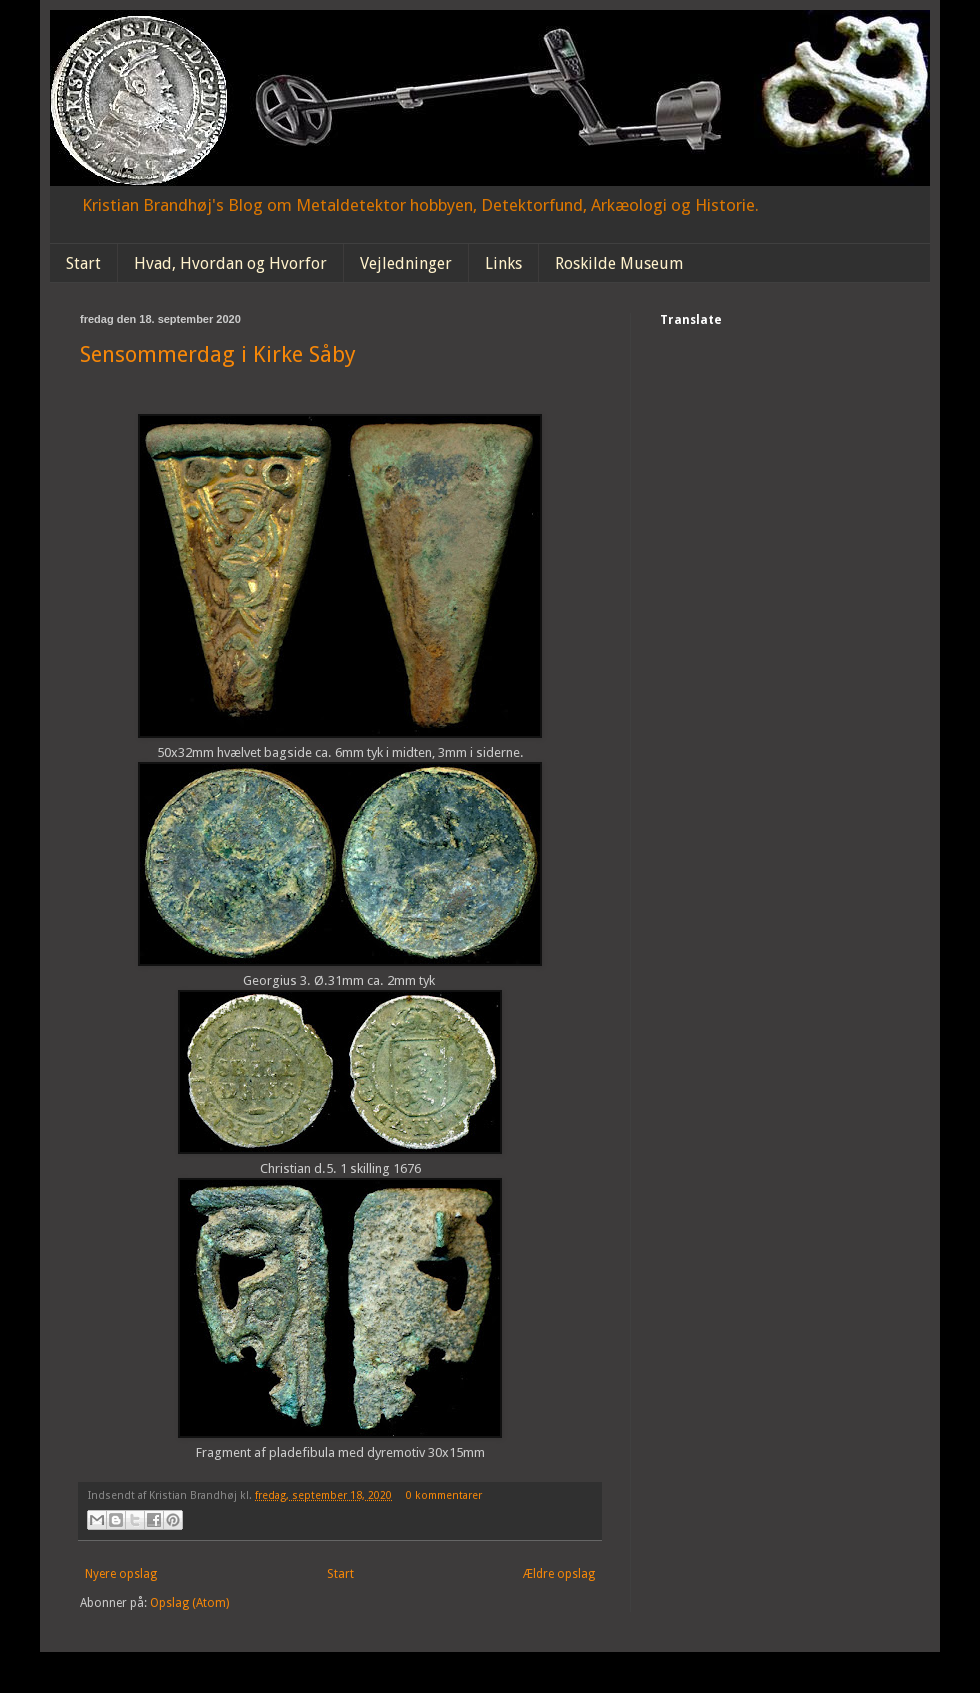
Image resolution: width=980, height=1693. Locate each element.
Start (83, 263)
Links (503, 263)
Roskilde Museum (619, 263)
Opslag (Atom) (189, 1603)
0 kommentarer (444, 1495)
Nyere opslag (121, 1574)
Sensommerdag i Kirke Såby (218, 354)
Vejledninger (406, 263)
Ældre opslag (559, 1574)
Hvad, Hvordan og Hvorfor (230, 263)
